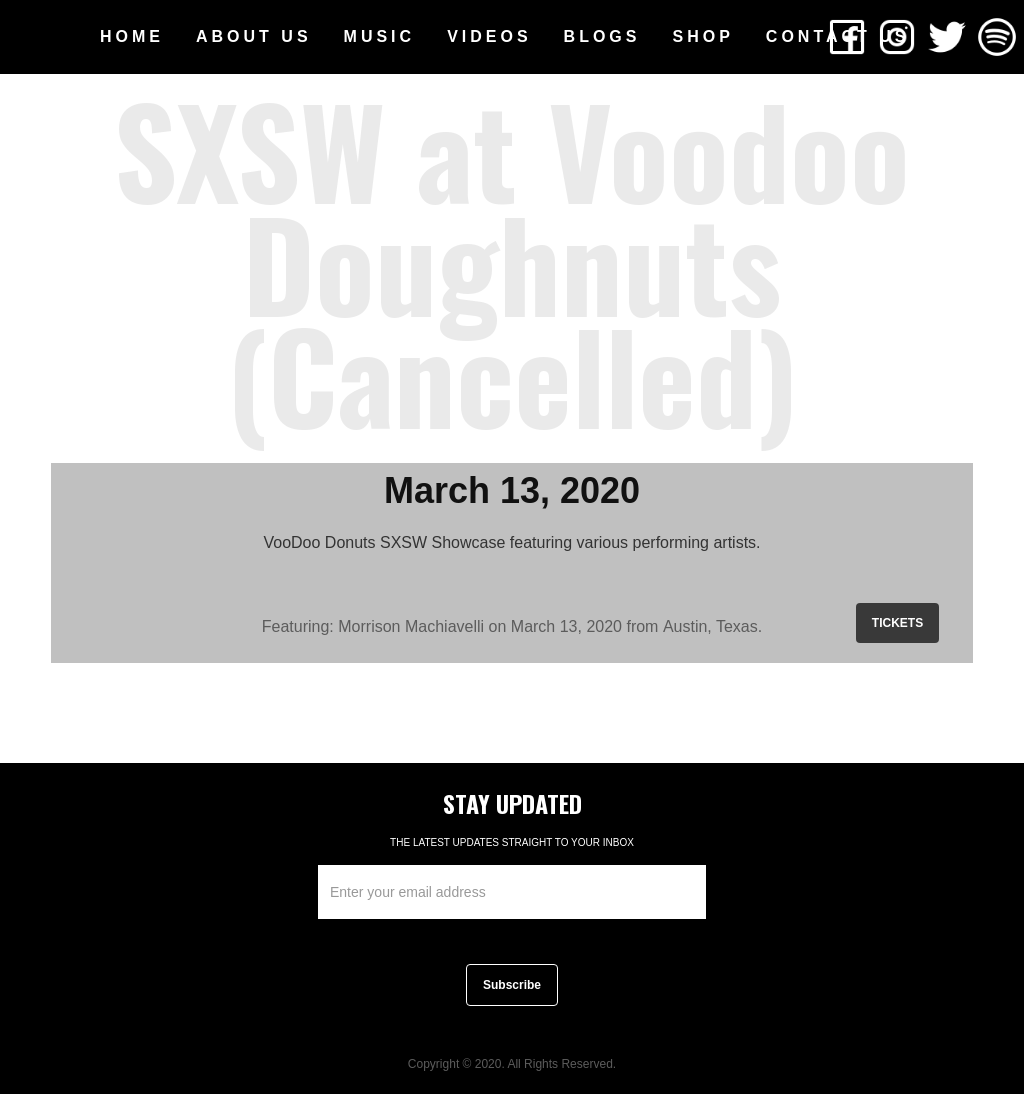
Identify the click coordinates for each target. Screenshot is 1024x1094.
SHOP (702, 36)
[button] (254, 37)
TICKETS (897, 623)
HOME (132, 36)
